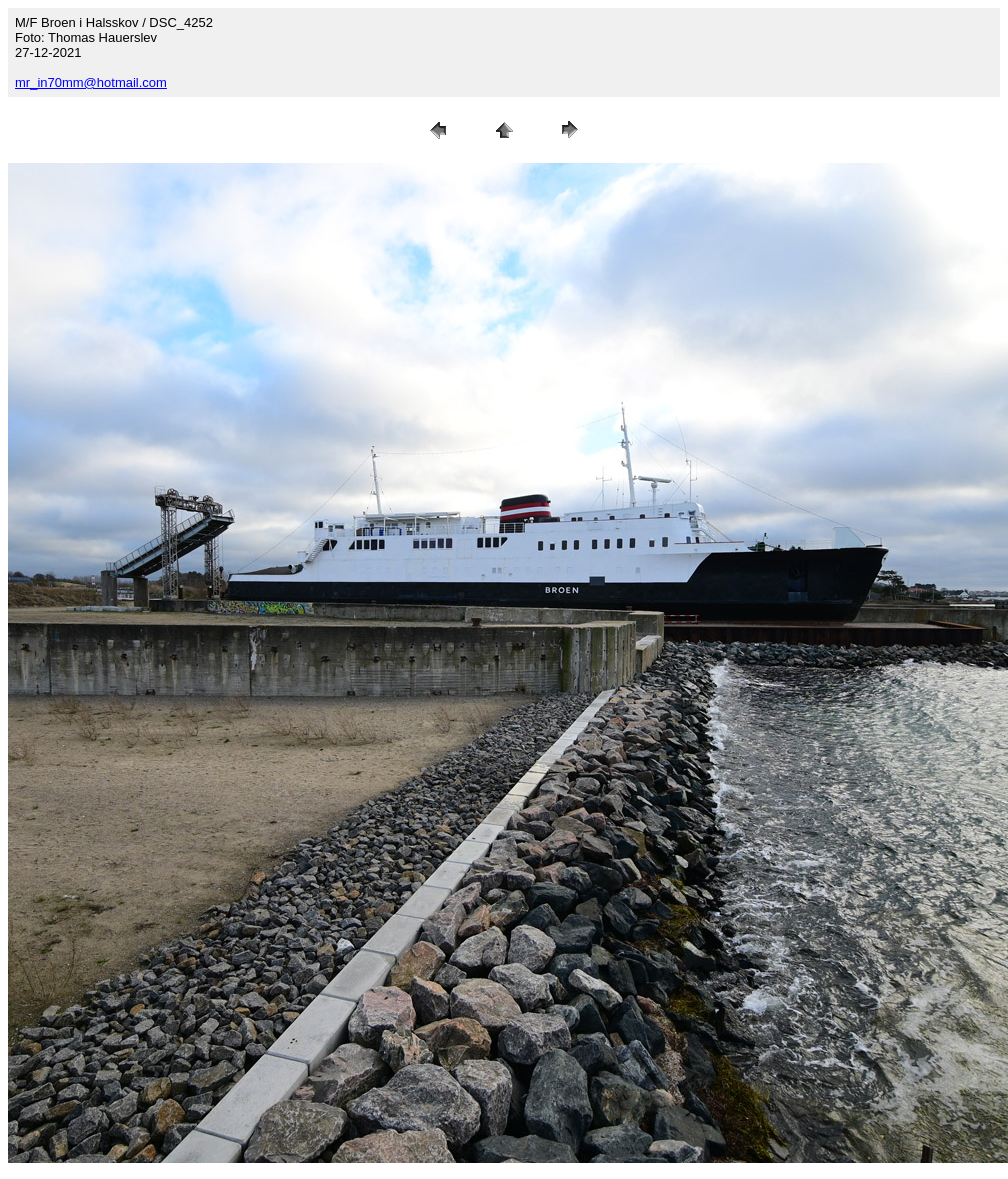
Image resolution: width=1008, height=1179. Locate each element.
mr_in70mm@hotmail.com (91, 82)
